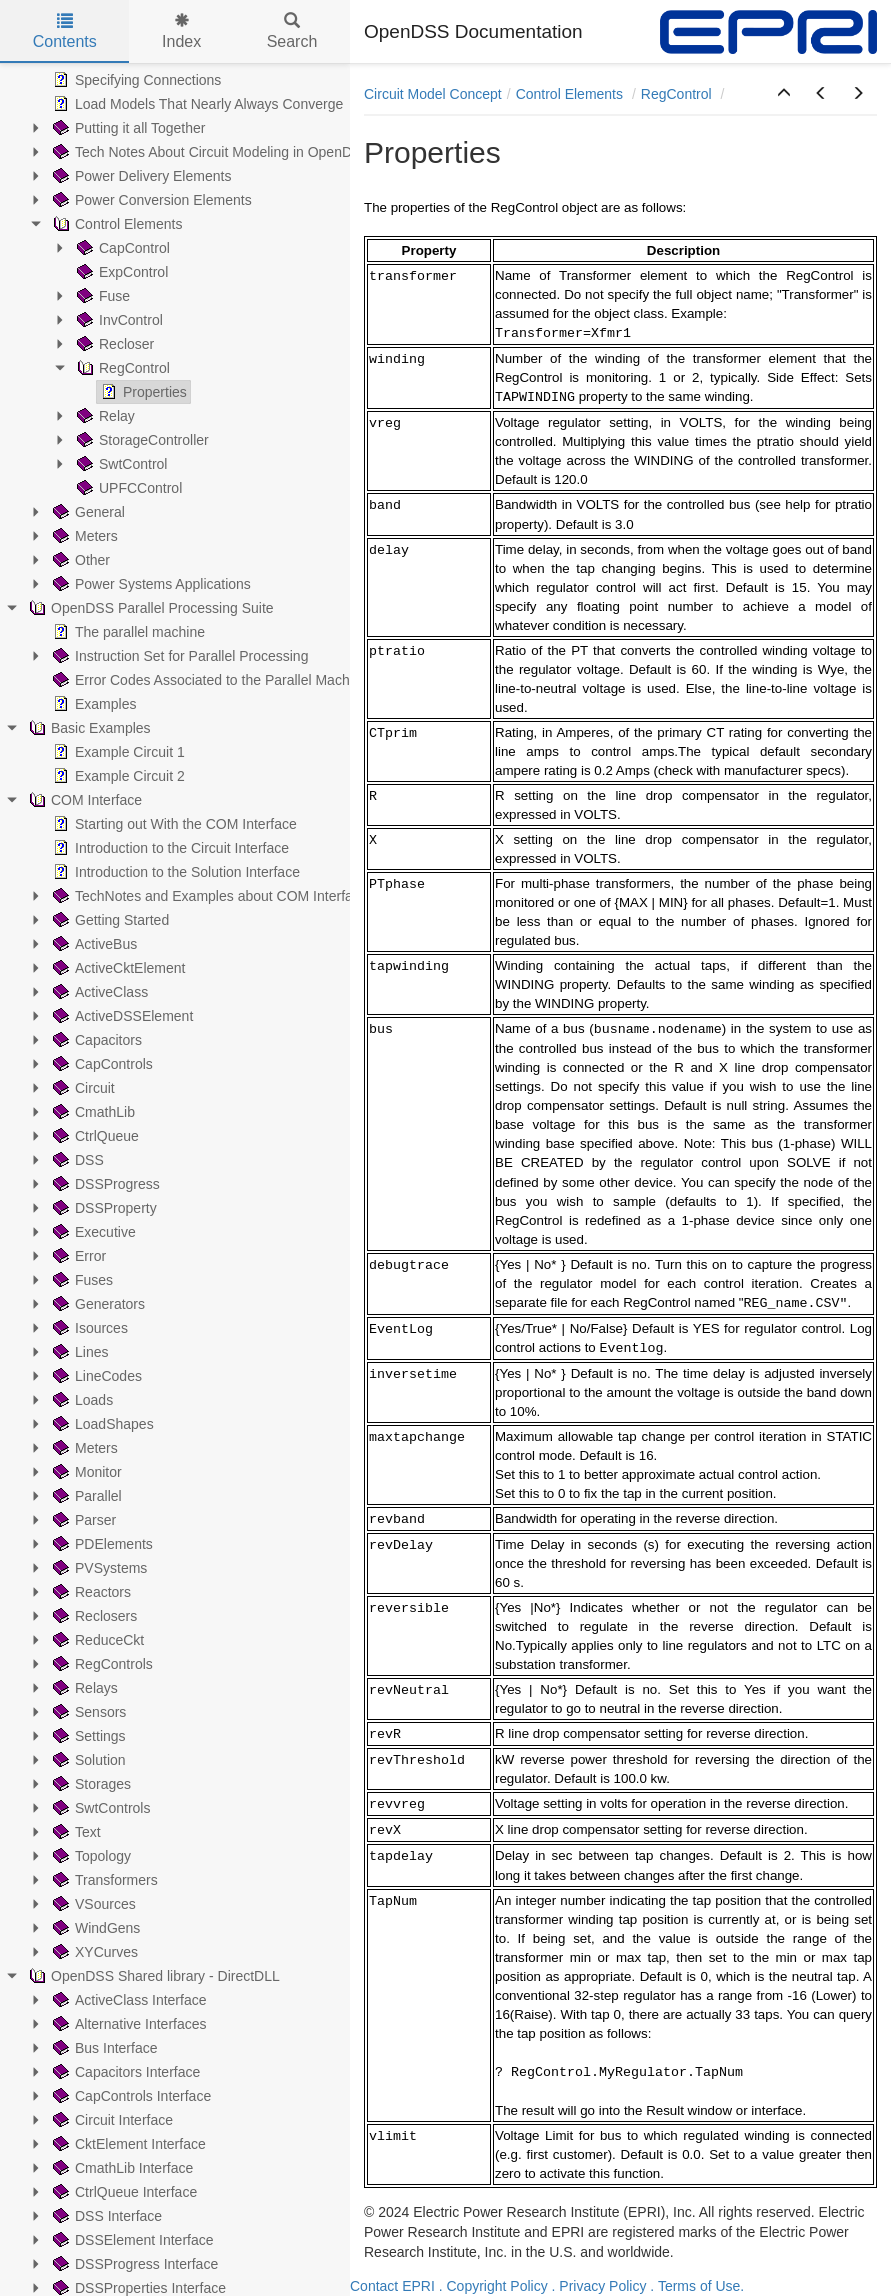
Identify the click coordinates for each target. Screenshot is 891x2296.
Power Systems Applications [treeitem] (150, 584)
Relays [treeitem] (83, 1688)
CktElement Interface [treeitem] (127, 2144)
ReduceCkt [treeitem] (96, 1640)
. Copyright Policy (493, 2286)
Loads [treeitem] (81, 1400)
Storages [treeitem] (90, 1784)
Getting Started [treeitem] (109, 920)
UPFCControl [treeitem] (127, 488)
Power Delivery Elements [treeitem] (140, 176)
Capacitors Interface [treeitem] (124, 2072)
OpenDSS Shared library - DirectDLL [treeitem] (152, 1976)
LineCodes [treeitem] (95, 1376)
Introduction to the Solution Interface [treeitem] (174, 872)
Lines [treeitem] (78, 1352)
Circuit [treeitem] (82, 1088)
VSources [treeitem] (92, 1904)
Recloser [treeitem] (113, 344)
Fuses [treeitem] (81, 1280)
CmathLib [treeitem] (92, 1112)
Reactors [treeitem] (90, 1592)
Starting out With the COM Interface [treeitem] (173, 824)
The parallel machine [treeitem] (127, 632)
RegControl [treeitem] (121, 368)
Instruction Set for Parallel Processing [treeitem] (178, 656)
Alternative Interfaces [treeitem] (128, 2024)
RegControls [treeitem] (101, 1664)
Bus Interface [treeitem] (103, 2048)
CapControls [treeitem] (101, 1064)
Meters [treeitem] (83, 536)
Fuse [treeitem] (101, 296)
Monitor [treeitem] (85, 1472)
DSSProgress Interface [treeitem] (133, 2264)
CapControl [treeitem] (121, 248)
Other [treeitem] (79, 560)
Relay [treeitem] (104, 416)
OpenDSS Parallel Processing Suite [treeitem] (149, 608)
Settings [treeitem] (87, 1736)
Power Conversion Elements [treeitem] (150, 200)
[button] (784, 94)
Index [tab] (181, 31)
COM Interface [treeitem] (83, 800)
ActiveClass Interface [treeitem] (128, 2000)
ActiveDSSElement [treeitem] (121, 1016)
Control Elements (571, 94)
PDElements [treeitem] (101, 1544)
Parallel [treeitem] (85, 1496)
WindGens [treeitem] (94, 1928)
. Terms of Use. (697, 2286)
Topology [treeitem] (90, 1856)
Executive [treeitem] (92, 1232)
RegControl (678, 94)
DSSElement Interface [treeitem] (131, 2240)
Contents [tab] (65, 31)
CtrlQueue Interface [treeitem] (123, 2192)
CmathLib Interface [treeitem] (121, 2168)
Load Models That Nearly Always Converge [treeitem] (196, 104)
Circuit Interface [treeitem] (111, 2120)
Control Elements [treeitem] (115, 224)
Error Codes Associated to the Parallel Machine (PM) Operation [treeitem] (258, 680)
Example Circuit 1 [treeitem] (117, 752)
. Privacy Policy (599, 2286)
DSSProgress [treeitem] (104, 1184)
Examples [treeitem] (92, 704)
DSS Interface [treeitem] (105, 2216)
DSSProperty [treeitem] (103, 1208)
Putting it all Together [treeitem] (127, 128)
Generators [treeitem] (97, 1304)
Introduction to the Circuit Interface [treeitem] (169, 848)
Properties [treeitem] (142, 392)
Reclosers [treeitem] (93, 1616)
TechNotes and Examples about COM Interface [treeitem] (208, 896)
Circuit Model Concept (433, 94)
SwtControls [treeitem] (99, 1808)
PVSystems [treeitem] (98, 1568)
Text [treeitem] (75, 1832)
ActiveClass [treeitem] (98, 992)
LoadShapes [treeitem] (101, 1424)
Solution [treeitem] (87, 1760)
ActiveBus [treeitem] (93, 944)
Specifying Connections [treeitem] (135, 80)
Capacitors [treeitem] (95, 1040)
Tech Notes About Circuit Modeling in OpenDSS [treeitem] (210, 152)
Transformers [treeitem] (103, 1880)
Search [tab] (292, 31)
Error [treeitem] (77, 1256)
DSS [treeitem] (76, 1160)
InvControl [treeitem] (118, 320)
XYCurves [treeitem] (93, 1952)
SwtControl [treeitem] (120, 464)
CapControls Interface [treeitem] (130, 2096)
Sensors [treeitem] (87, 1712)
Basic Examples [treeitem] (88, 728)
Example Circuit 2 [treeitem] (117, 776)
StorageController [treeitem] (141, 440)
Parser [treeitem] (82, 1520)
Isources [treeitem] (88, 1328)
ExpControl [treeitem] (120, 272)
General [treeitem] (87, 512)
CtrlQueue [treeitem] (94, 1136)
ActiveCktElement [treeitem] (117, 968)
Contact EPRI (392, 2286)
